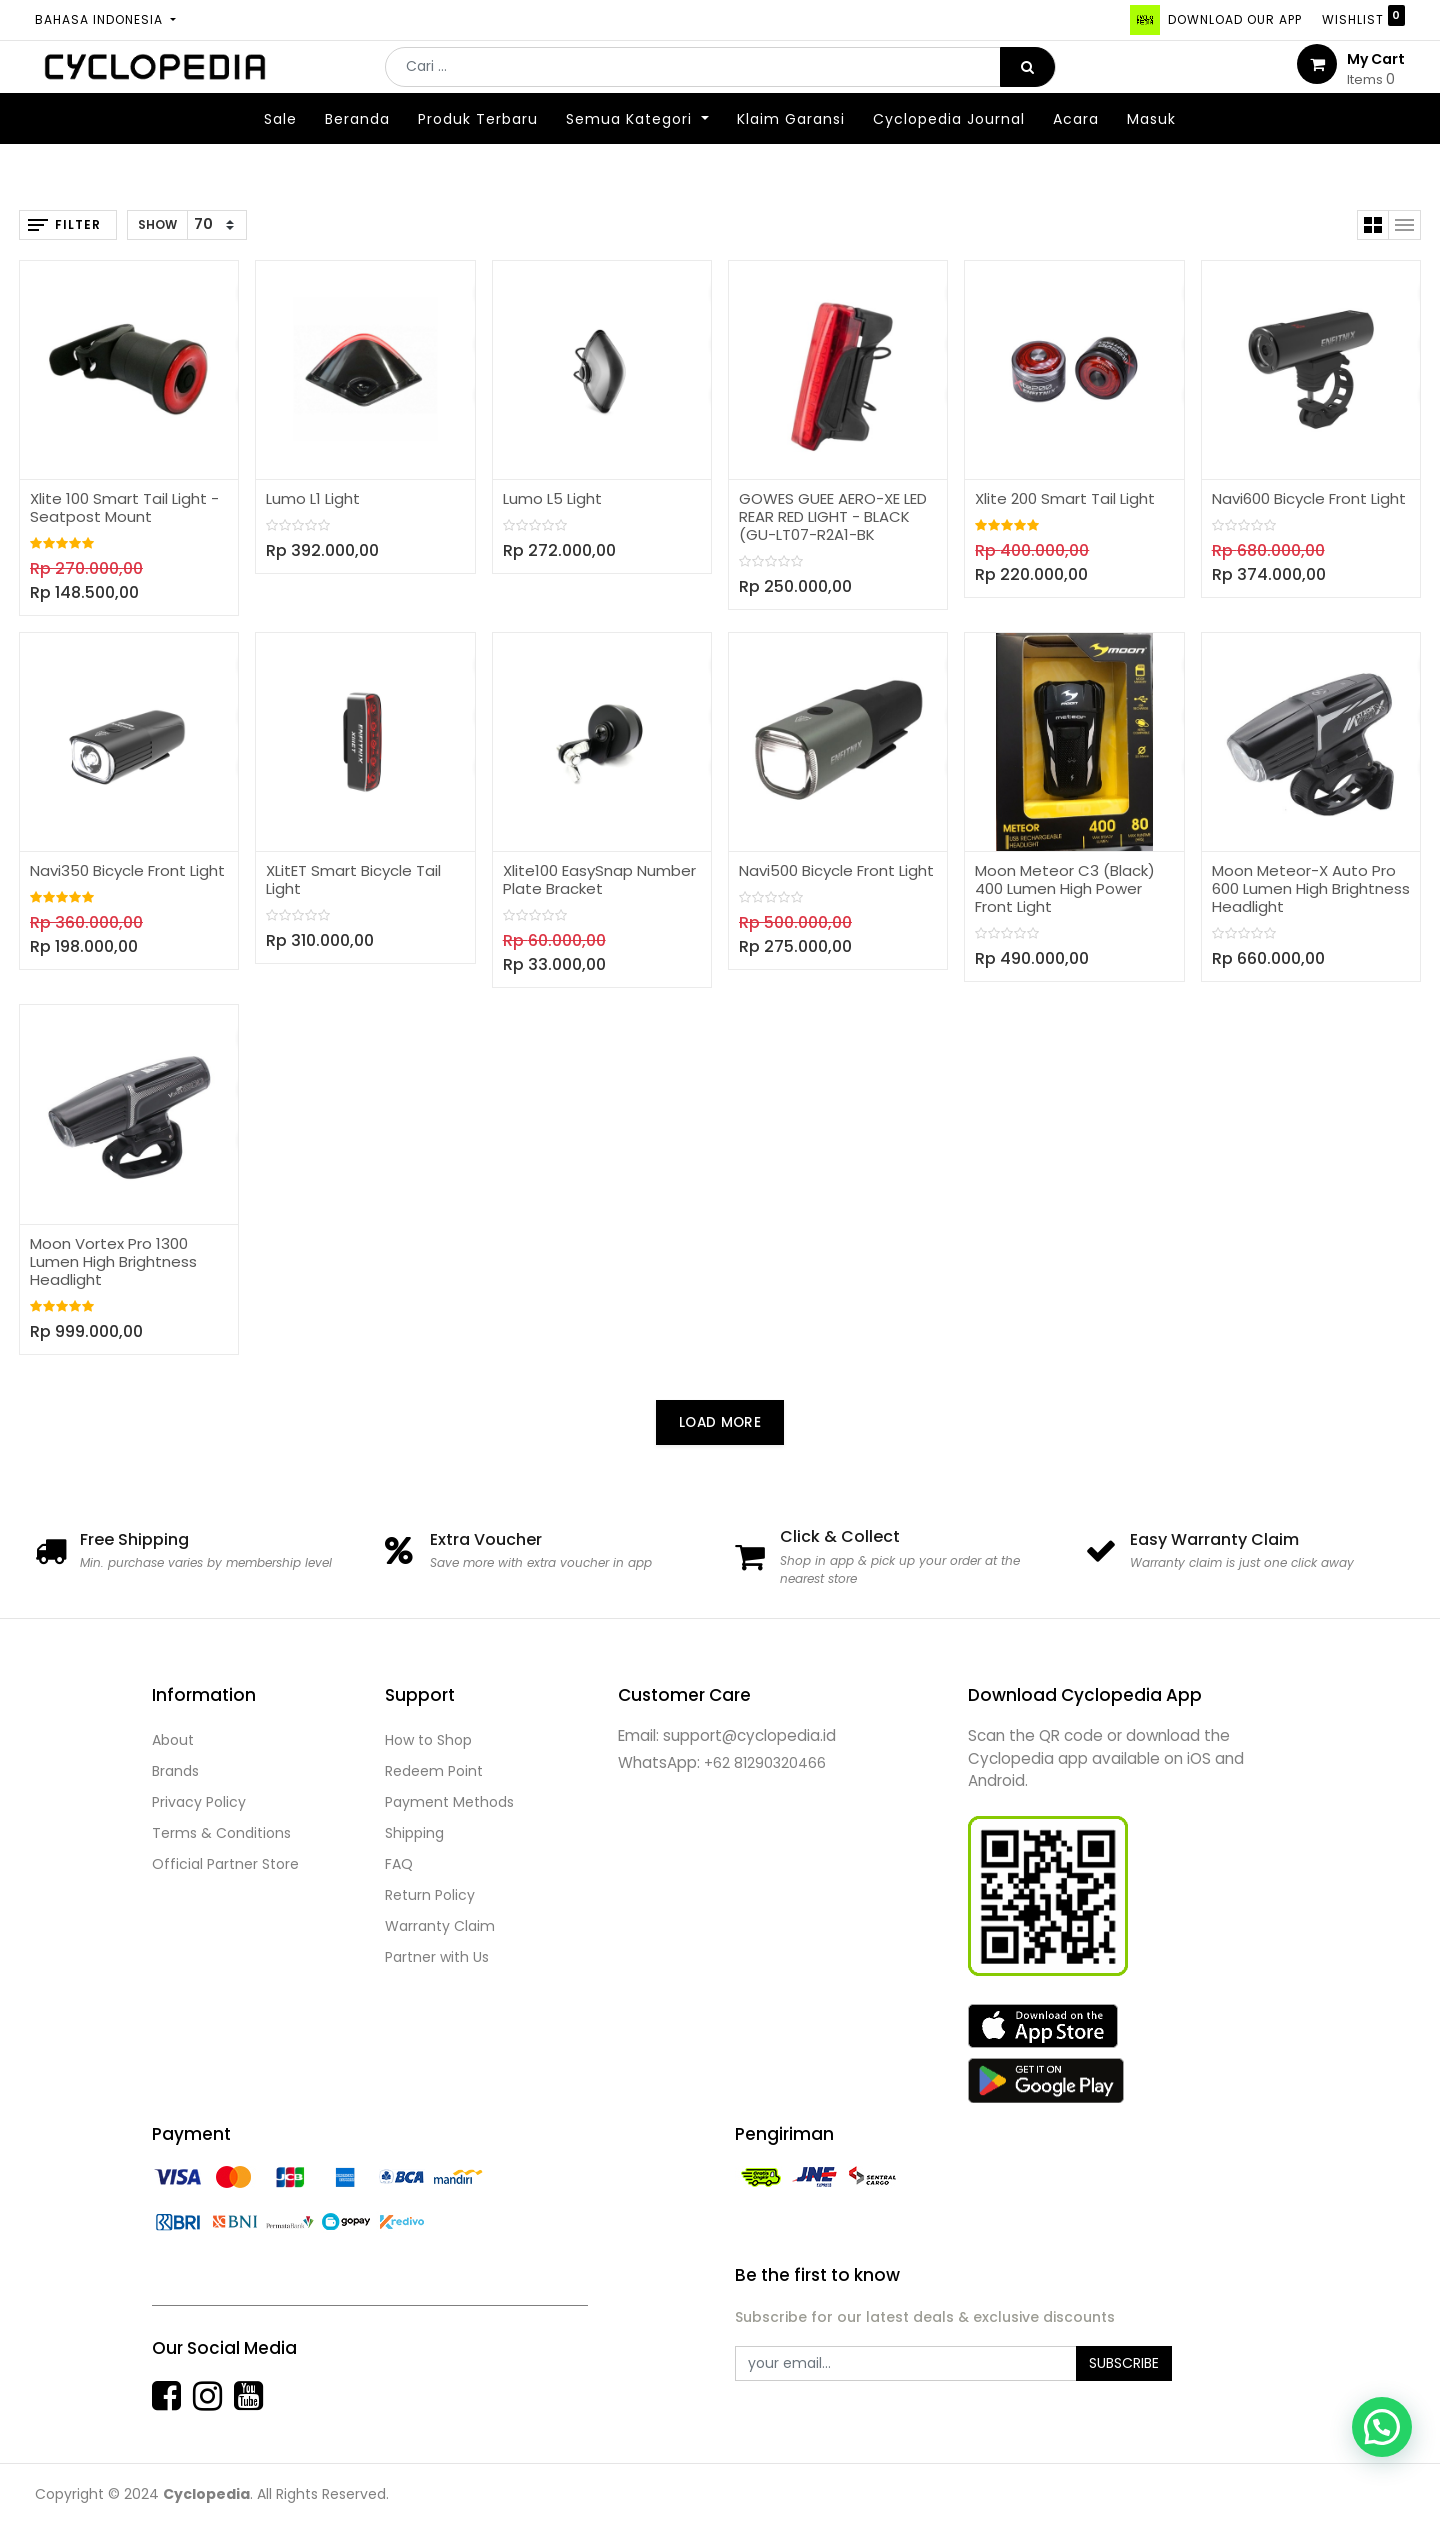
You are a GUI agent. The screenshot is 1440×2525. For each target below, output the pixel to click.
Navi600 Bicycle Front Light (1309, 498)
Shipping (414, 1833)
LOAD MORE (720, 1422)
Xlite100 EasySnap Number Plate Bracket (599, 879)
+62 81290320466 (765, 1763)
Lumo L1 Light (313, 498)
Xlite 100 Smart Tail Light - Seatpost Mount (124, 507)
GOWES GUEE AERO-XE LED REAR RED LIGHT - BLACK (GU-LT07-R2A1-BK (833, 516)
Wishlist (1363, 16)
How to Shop (428, 1740)
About (173, 1740)
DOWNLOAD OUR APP (1233, 19)
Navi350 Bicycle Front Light (127, 870)
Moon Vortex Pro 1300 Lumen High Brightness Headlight (113, 1261)
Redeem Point (434, 1771)
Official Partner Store (225, 1864)
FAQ (399, 1864)
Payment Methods (449, 1802)
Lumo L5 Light (552, 498)
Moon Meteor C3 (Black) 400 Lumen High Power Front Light (1065, 888)
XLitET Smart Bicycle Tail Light (353, 879)
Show (157, 224)
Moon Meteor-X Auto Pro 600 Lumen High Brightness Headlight (1311, 888)
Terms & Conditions (221, 1833)
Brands (175, 1771)
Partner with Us (437, 1957)
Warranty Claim (440, 1926)
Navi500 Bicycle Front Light (836, 870)
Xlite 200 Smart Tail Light (1065, 498)
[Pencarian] (1027, 82)
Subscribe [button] (1124, 2363)
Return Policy (430, 1895)
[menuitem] (280, 149)
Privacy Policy (199, 1802)
